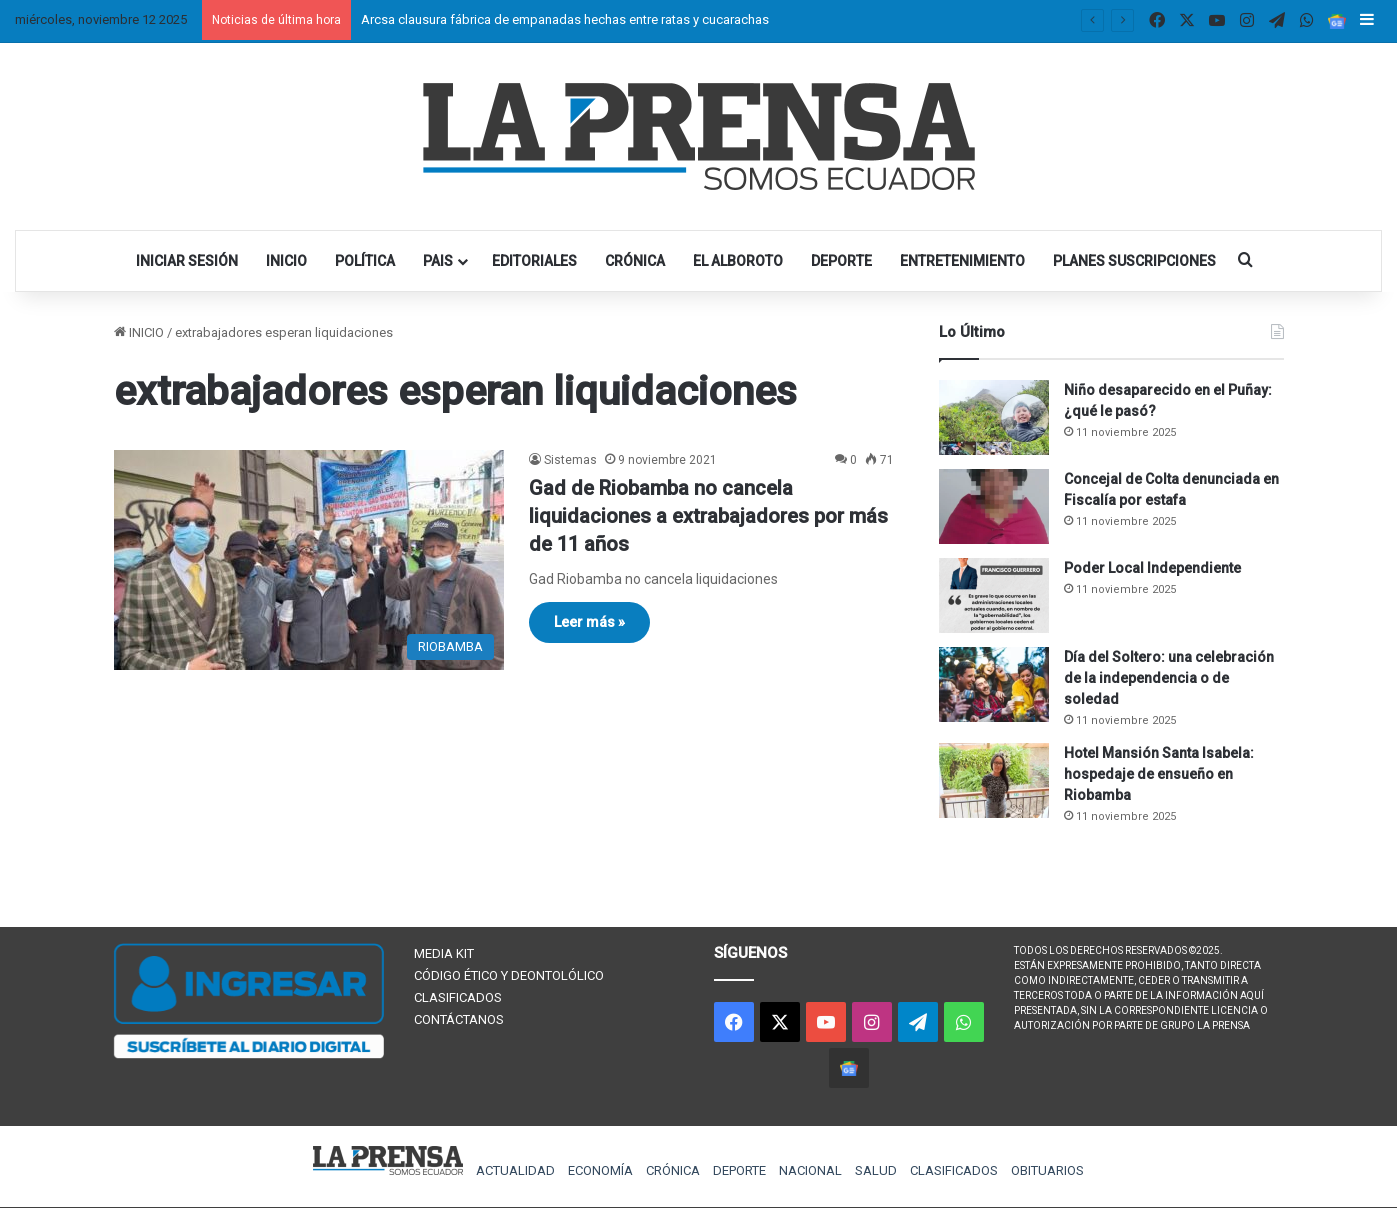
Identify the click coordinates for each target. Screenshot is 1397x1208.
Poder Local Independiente (1152, 568)
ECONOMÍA (600, 1170)
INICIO (286, 261)
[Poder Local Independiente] (994, 595)
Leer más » (589, 622)
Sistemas (570, 460)
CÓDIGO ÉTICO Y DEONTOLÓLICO (509, 975)
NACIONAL (810, 1170)
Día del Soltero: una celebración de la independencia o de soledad (1169, 678)
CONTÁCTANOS (459, 1019)
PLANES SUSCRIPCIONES (1134, 261)
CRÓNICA (635, 261)
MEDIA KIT (444, 953)
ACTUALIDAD (515, 1170)
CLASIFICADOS (458, 997)
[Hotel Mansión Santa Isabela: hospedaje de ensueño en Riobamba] (994, 780)
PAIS (438, 261)
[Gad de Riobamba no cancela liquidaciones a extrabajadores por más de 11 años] (309, 560)
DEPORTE (841, 261)
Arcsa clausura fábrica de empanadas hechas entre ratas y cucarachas (565, 19)
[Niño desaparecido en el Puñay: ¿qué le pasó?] (994, 417)
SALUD (876, 1170)
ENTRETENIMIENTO (962, 261)
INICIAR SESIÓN (187, 261)
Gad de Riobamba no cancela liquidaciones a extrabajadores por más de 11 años (708, 516)
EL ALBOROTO (738, 261)
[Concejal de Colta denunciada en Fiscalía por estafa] (994, 506)
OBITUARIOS (1047, 1170)
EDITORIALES (534, 261)
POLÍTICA (365, 261)
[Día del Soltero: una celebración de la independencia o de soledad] (994, 684)
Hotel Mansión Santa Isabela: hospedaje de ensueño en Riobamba (1159, 774)
